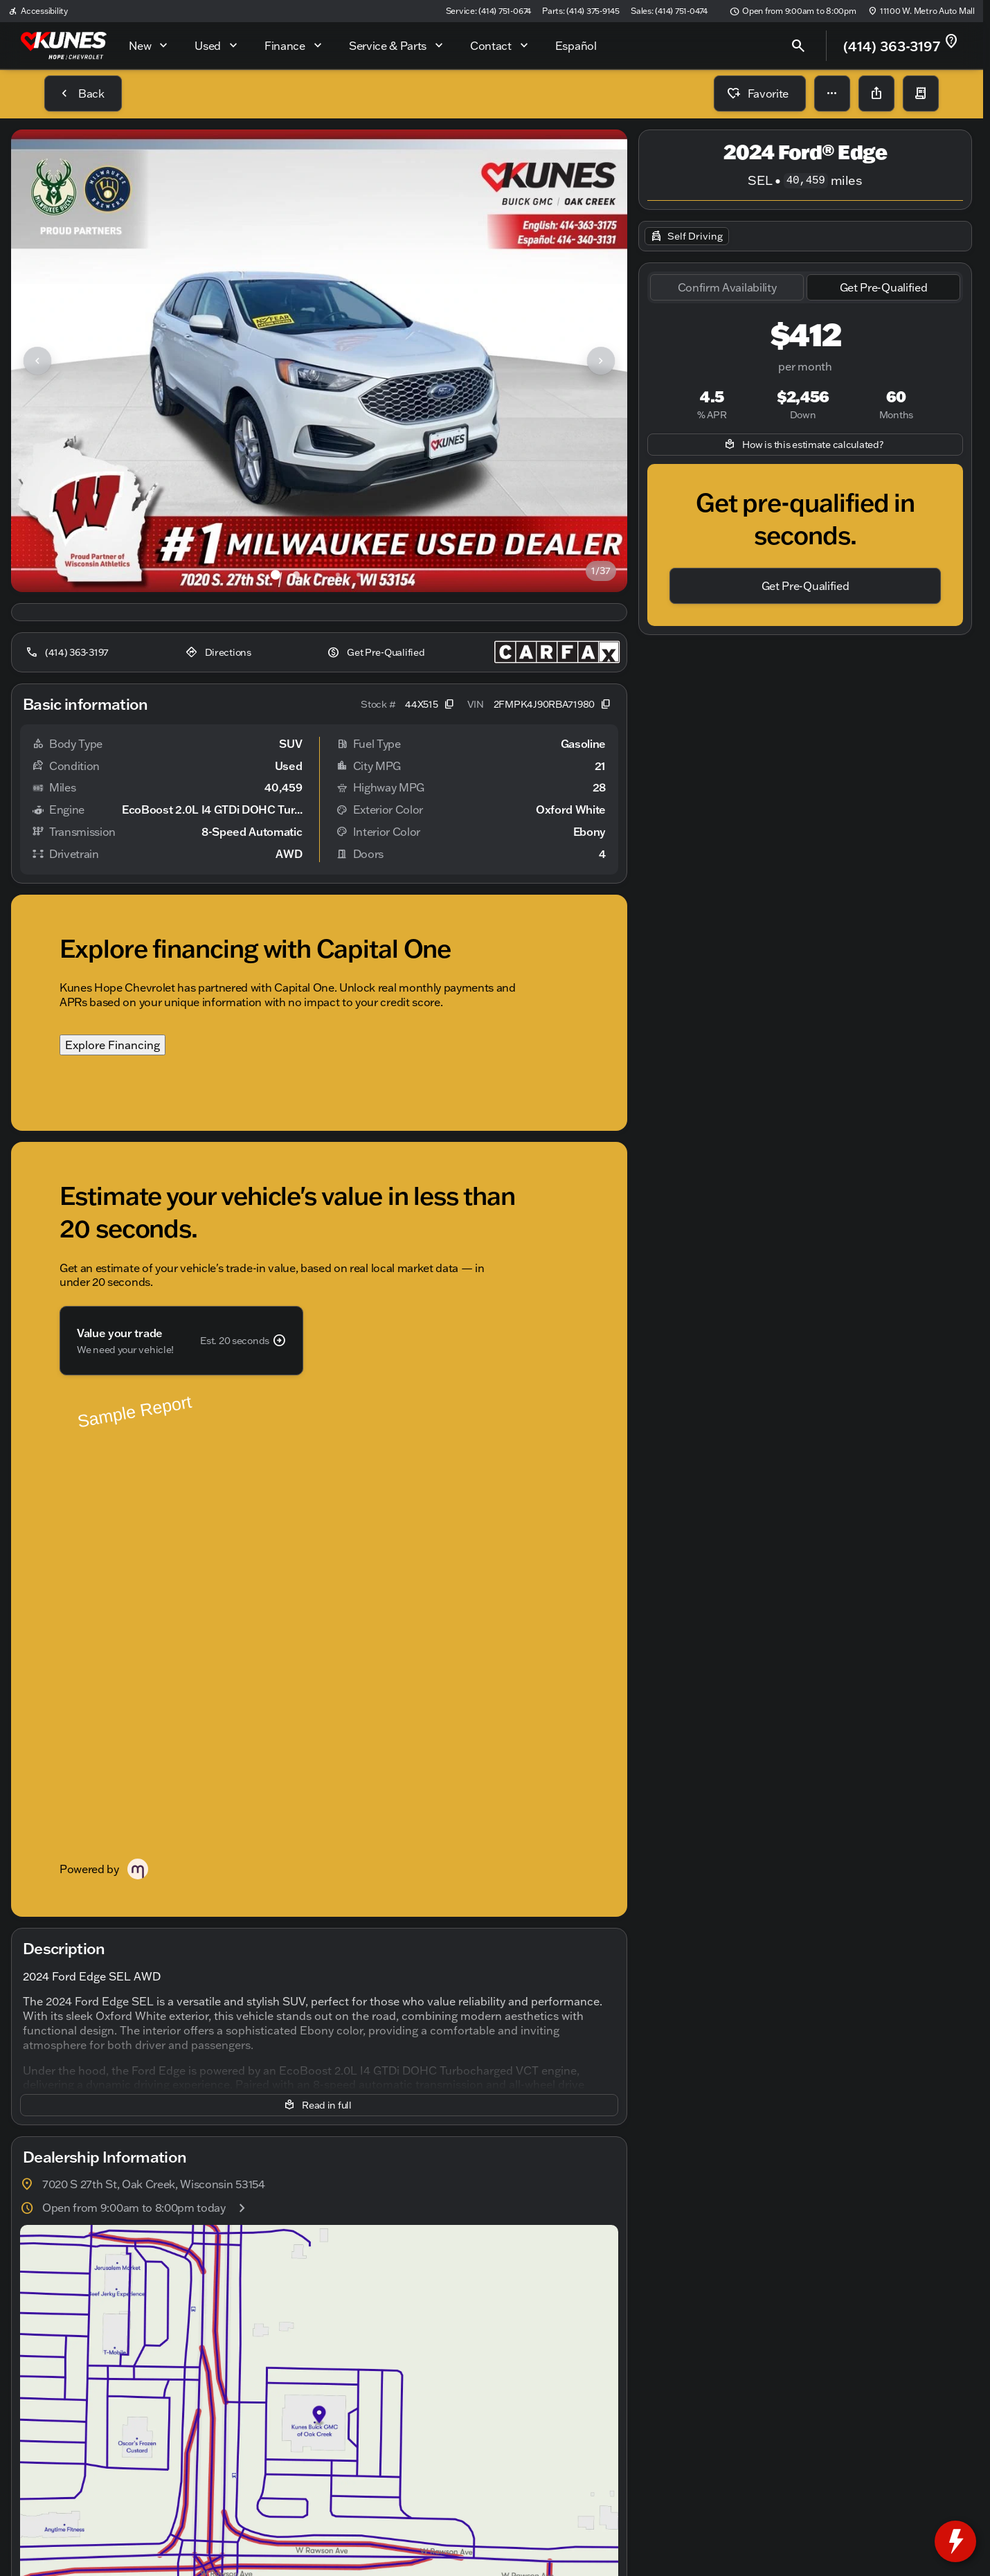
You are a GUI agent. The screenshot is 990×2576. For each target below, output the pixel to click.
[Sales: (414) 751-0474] (669, 11)
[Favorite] (760, 93)
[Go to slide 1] (275, 574)
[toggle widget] (955, 2541)
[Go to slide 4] (338, 574)
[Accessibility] (38, 11)
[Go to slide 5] (358, 574)
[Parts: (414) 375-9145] (580, 11)
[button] (832, 93)
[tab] (727, 287)
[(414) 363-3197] (68, 652)
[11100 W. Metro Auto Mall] (921, 11)
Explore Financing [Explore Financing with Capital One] (112, 1045)
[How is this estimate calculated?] (805, 444)
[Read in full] (319, 1638)
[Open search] (798, 46)
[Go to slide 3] (317, 574)
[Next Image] (601, 361)
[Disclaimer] (47, 2504)
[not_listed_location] (951, 41)
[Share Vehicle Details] (876, 93)
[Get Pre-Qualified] (377, 652)
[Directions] (219, 652)
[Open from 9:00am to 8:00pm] (793, 11)
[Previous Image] (37, 361)
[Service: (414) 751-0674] (488, 11)
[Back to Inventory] (83, 93)
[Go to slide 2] (296, 574)
